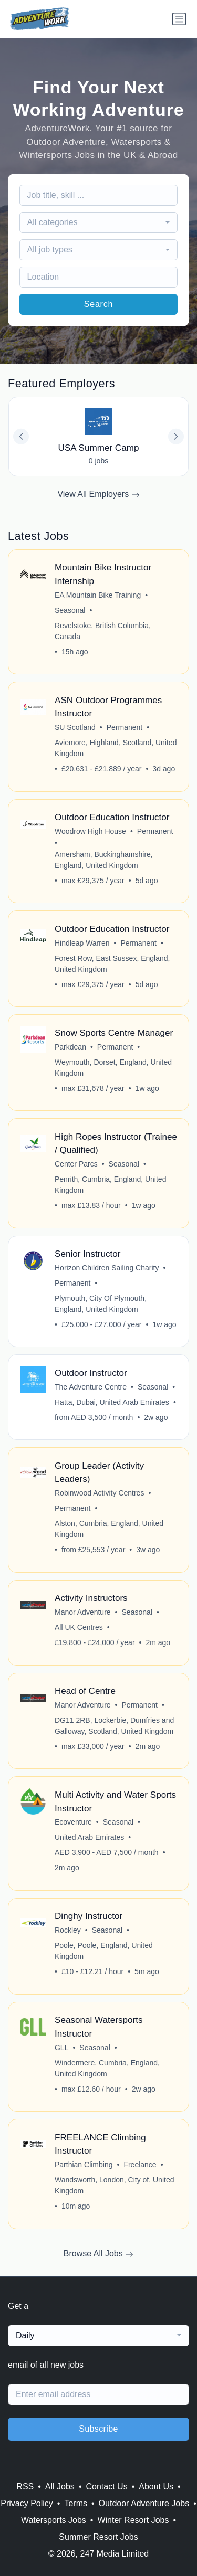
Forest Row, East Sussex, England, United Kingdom (112, 963)
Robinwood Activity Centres (99, 1493)
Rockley (68, 1930)
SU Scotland (75, 727)
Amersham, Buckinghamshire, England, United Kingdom (104, 860)
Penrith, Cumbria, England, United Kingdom (110, 1184)
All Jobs (60, 2486)
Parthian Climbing (84, 2164)
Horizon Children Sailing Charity (107, 1268)
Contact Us (106, 2486)
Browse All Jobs (98, 2254)
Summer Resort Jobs (98, 2536)
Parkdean (70, 1047)
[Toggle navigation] (179, 19)
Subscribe (98, 2428)
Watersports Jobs (53, 2520)
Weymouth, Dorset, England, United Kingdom (113, 1067)
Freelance (139, 2164)
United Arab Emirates (89, 1837)
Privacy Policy (27, 2503)
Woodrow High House (90, 831)
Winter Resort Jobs (133, 2520)
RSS (25, 2486)
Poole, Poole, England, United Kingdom (104, 1950)
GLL (61, 2047)
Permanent (124, 727)
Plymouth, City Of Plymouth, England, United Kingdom (101, 1303)
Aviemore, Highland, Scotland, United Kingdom (116, 748)
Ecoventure (73, 1822)
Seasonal (70, 610)
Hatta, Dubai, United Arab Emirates (112, 1402)
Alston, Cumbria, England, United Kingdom (109, 1529)
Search (98, 304)
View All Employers (98, 494)
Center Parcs (76, 1164)
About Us (156, 2486)
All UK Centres (79, 1627)
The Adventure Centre (91, 1387)
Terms (75, 2503)
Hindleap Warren (82, 943)
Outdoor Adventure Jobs (144, 2503)
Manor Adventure (83, 1612)
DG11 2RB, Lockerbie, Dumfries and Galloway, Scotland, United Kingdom (114, 1725)
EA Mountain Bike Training (98, 595)
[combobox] (98, 222)
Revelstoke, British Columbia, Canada (103, 631)
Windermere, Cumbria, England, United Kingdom (107, 2068)
